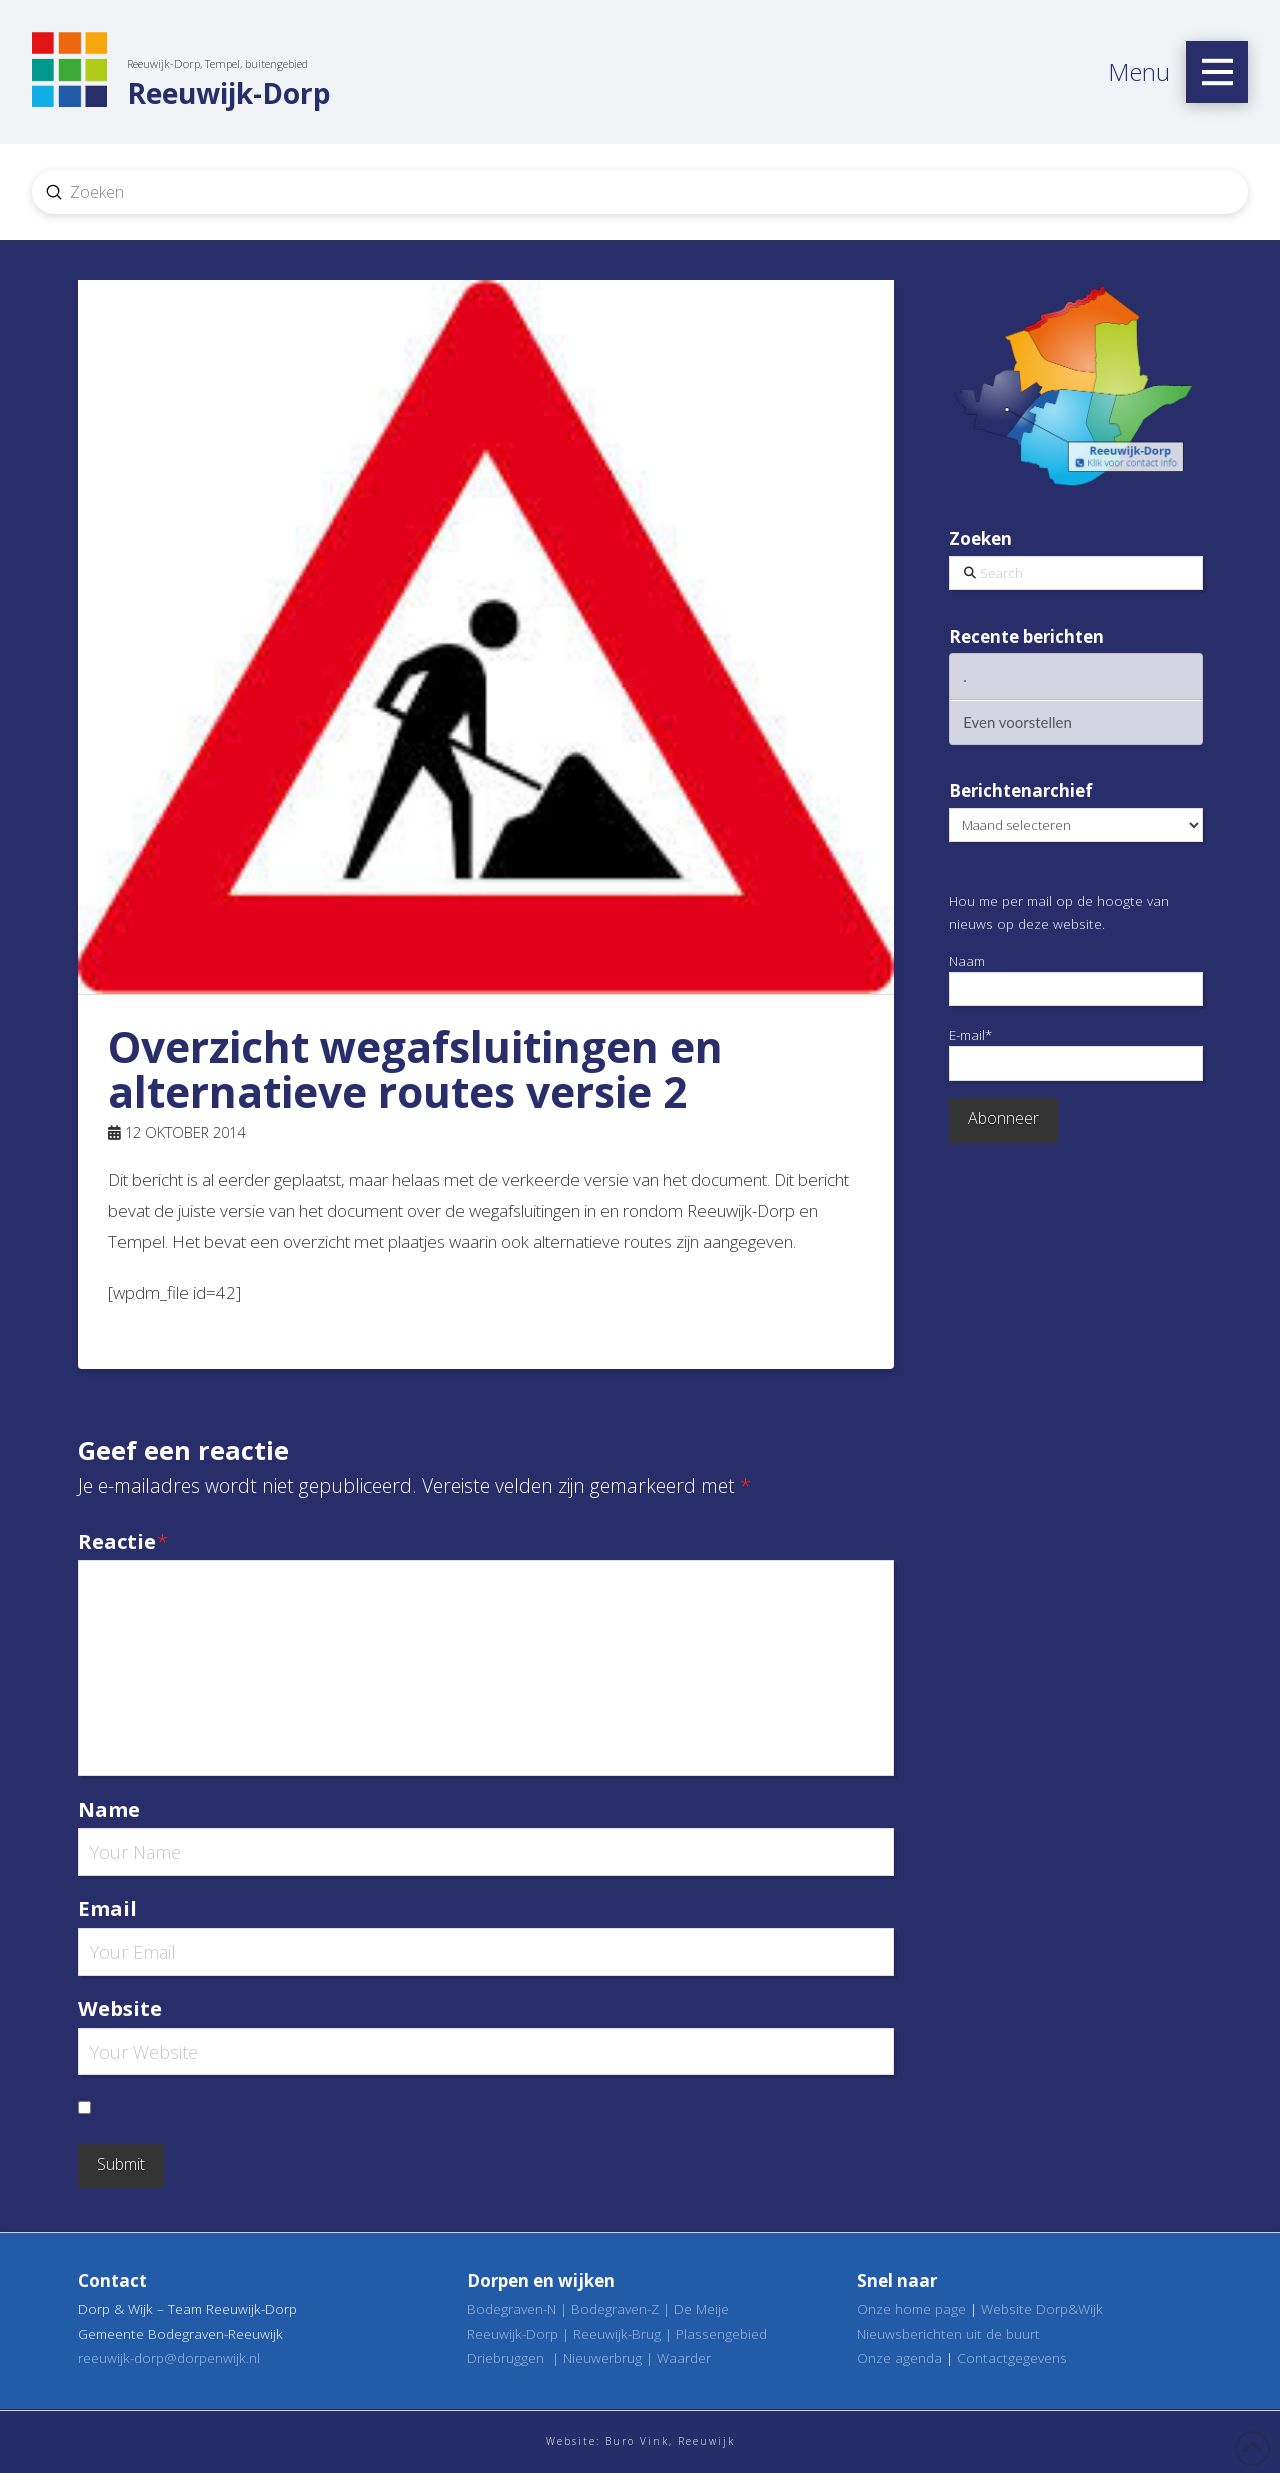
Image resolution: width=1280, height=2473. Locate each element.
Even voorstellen (1017, 722)
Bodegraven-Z (615, 2308)
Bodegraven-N (511, 2308)
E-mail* (1076, 1053)
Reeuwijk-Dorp (512, 2333)
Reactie (123, 1541)
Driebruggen (505, 2357)
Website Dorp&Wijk (1042, 2308)
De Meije (701, 2308)
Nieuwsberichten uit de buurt (948, 2333)
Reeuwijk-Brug (617, 2333)
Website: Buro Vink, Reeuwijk (640, 2441)
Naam (1076, 979)
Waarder (684, 2357)
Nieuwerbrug (602, 2357)
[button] (1217, 72)
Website (120, 2008)
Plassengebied (721, 2333)
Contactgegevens (1012, 2357)
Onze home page (911, 2308)
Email (107, 1908)
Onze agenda (899, 2357)
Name (109, 1809)
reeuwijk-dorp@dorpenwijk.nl (169, 2357)
